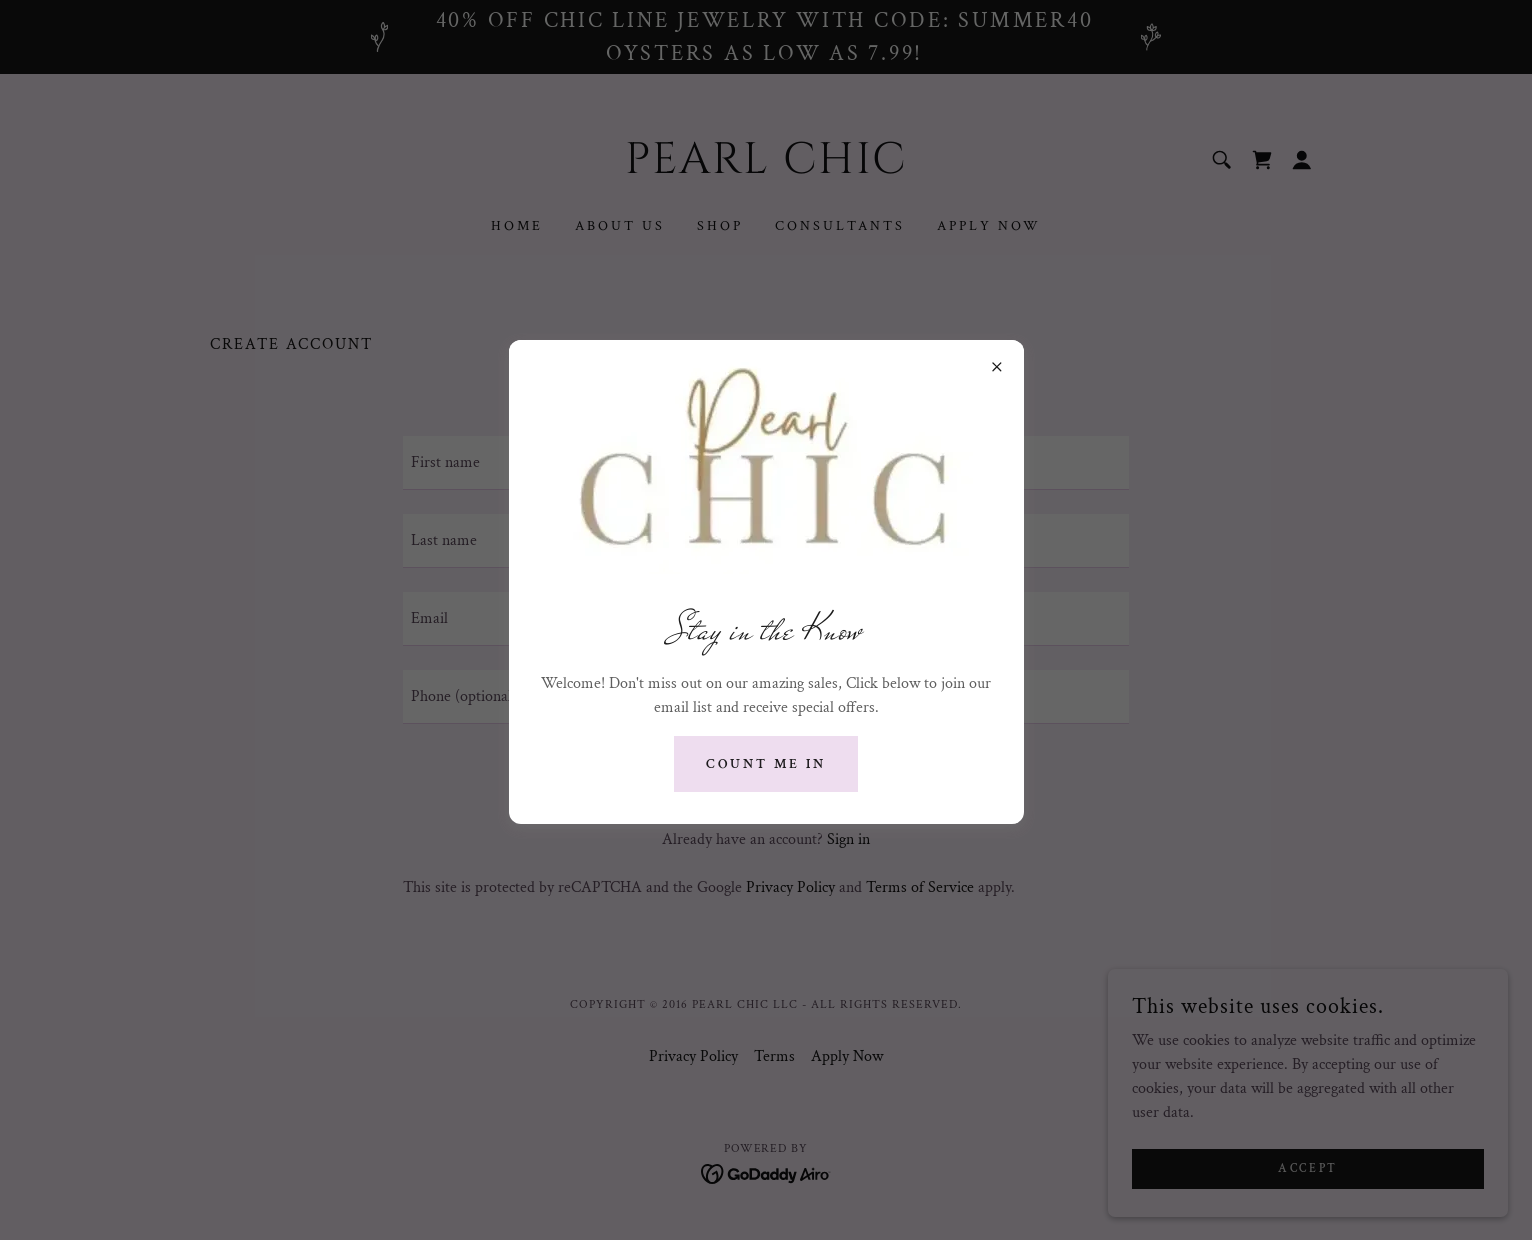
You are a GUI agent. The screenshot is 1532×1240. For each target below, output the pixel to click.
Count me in (766, 764)
